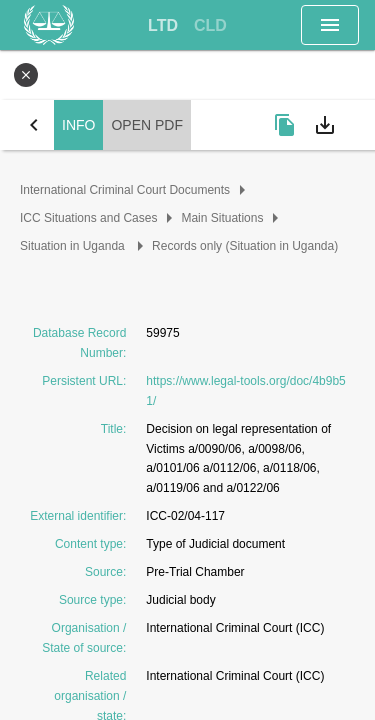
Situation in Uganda (74, 246)
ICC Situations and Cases (88, 218)
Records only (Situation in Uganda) (245, 246)
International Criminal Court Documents (125, 190)
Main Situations (222, 218)
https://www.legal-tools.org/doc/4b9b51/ (245, 391)
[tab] (163, 26)
